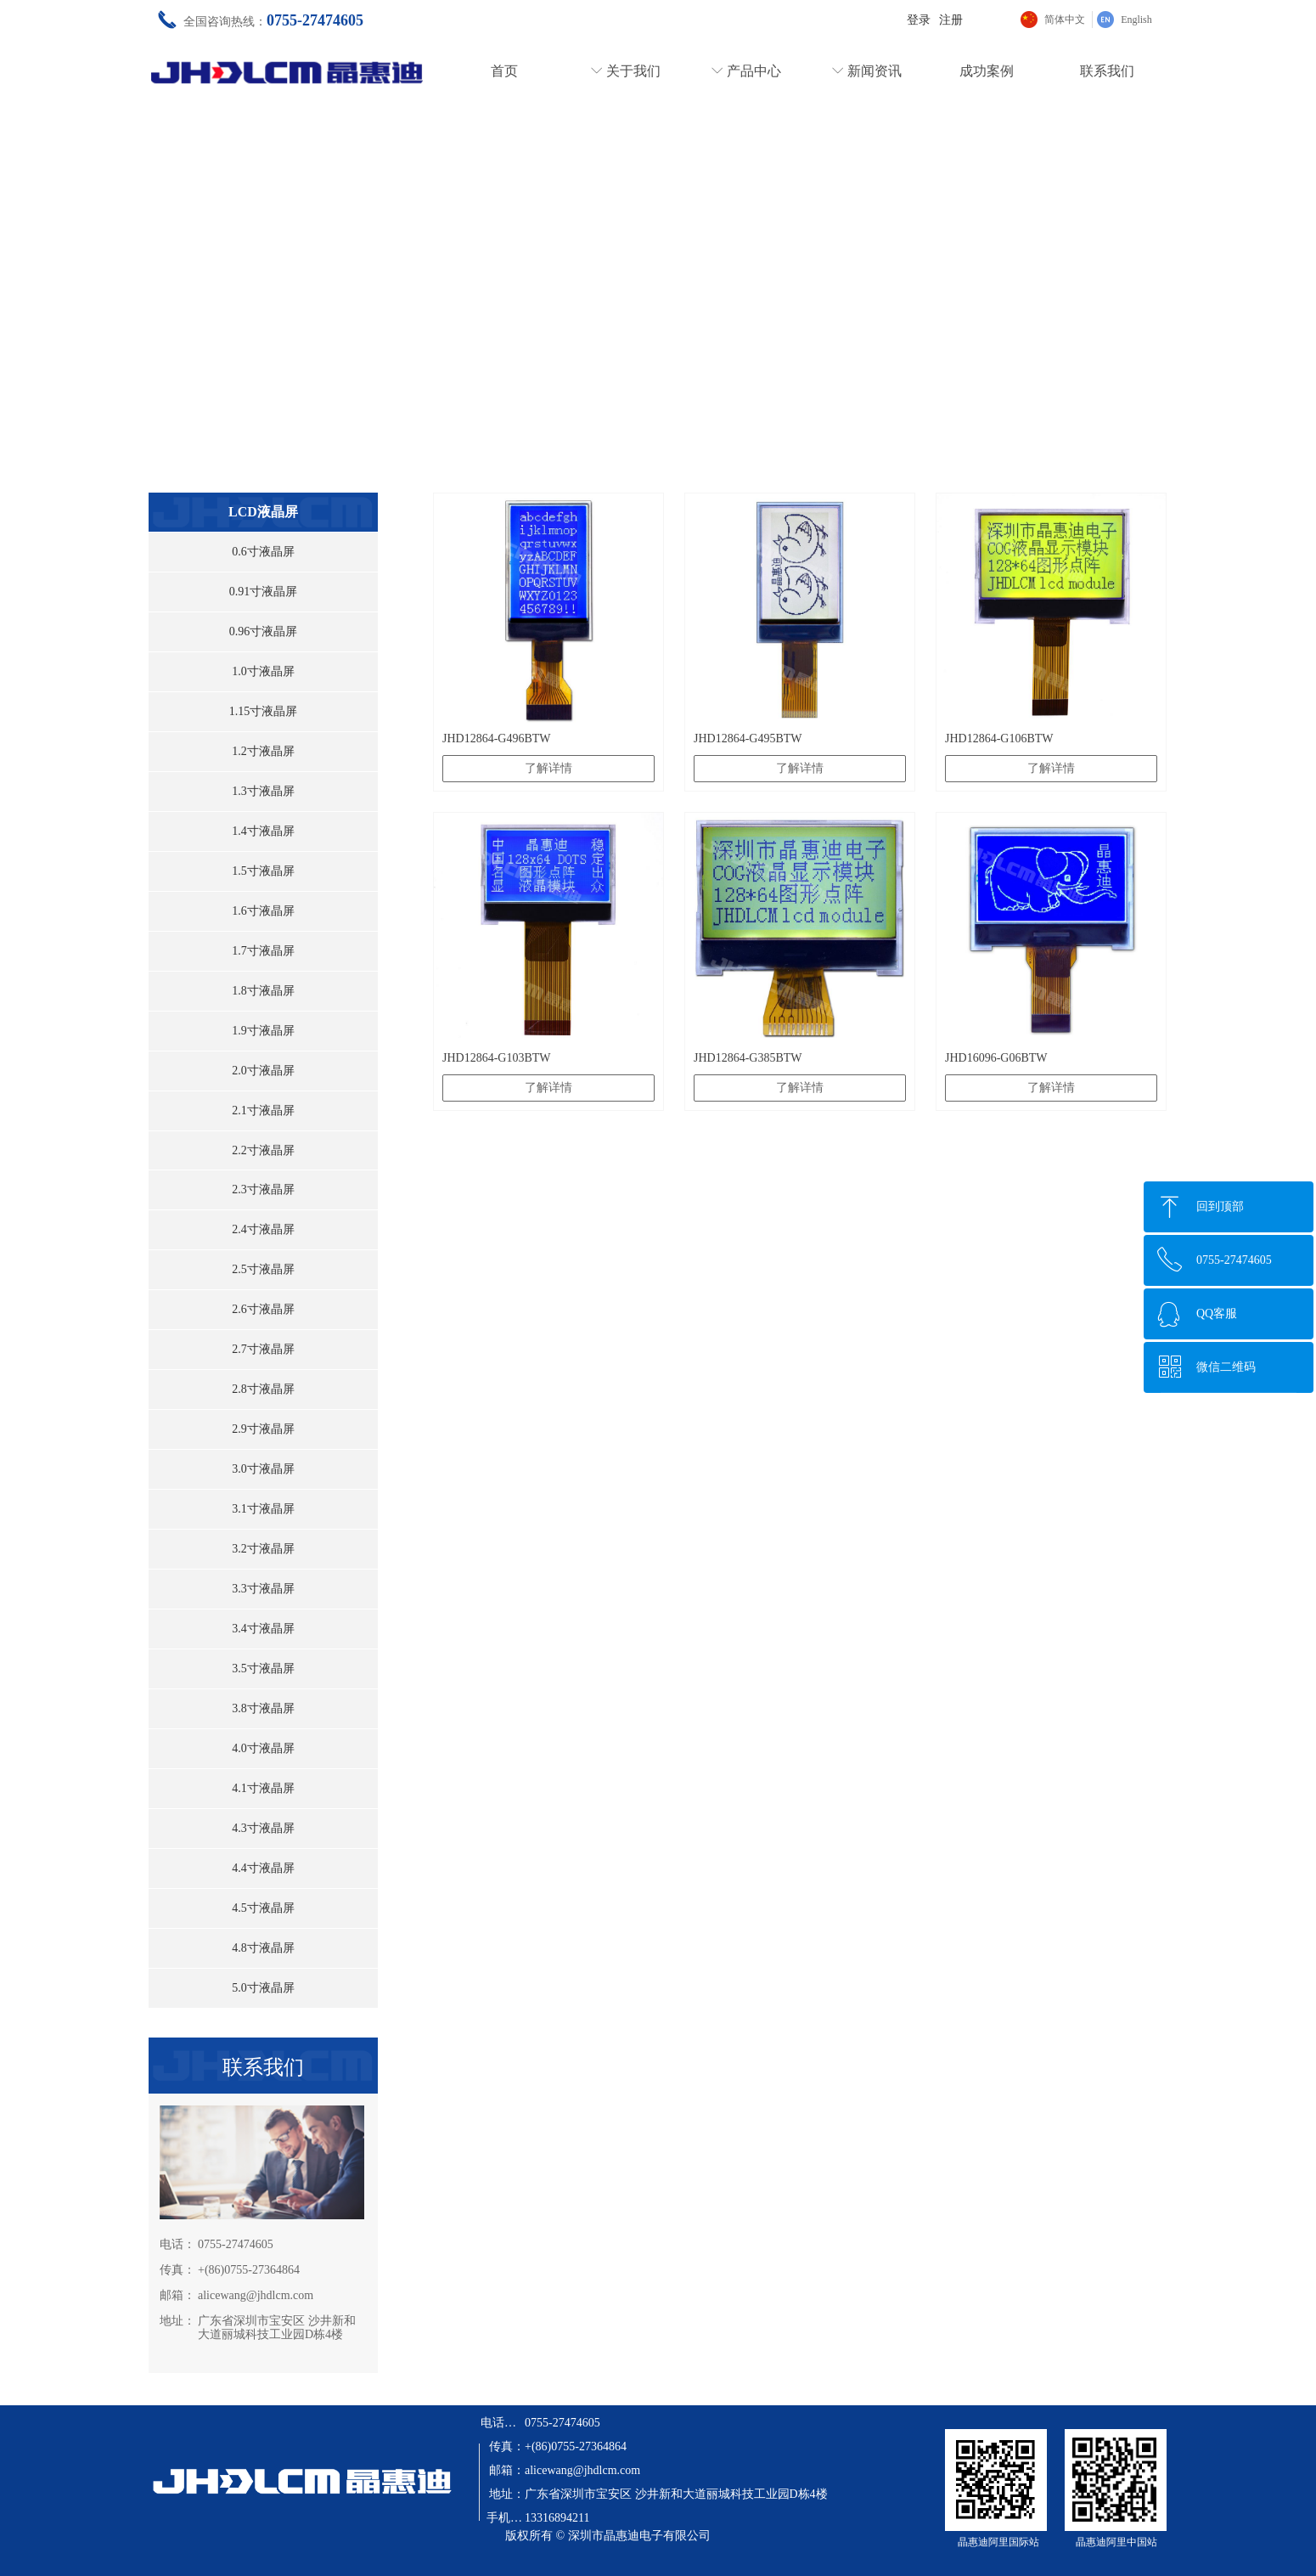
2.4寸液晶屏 (263, 1229)
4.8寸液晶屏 (263, 1948)
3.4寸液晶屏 (263, 1628)
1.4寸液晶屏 (263, 831)
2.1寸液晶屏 (263, 1110)
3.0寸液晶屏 (263, 1469)
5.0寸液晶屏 (263, 1987)
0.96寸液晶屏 (263, 631)
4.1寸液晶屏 (263, 1788)
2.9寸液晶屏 (263, 1429)
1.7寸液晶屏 (263, 950)
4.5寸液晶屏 (263, 1908)
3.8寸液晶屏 (263, 1708)
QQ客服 (1216, 1313)
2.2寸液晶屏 (263, 1150)
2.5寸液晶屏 (263, 1269)
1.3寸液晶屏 (263, 791)
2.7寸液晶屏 (263, 1349)
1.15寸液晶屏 (263, 711)
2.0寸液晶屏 (263, 1070)
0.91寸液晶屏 (263, 591)
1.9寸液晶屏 (263, 1030)
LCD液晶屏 (263, 511)
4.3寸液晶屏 (263, 1828)
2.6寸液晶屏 (263, 1309)
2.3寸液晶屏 (263, 1189)
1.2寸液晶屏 (263, 751)
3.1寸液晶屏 (263, 1508)
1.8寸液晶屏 (263, 990)
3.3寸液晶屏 (263, 1588)
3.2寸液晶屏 (263, 1548)
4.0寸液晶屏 (263, 1748)
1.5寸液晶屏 (263, 871)
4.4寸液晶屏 (263, 1868)
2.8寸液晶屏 (263, 1389)
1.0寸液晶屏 (263, 671)
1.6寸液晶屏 (263, 911)
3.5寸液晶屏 (263, 1668)
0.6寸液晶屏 (263, 551)
